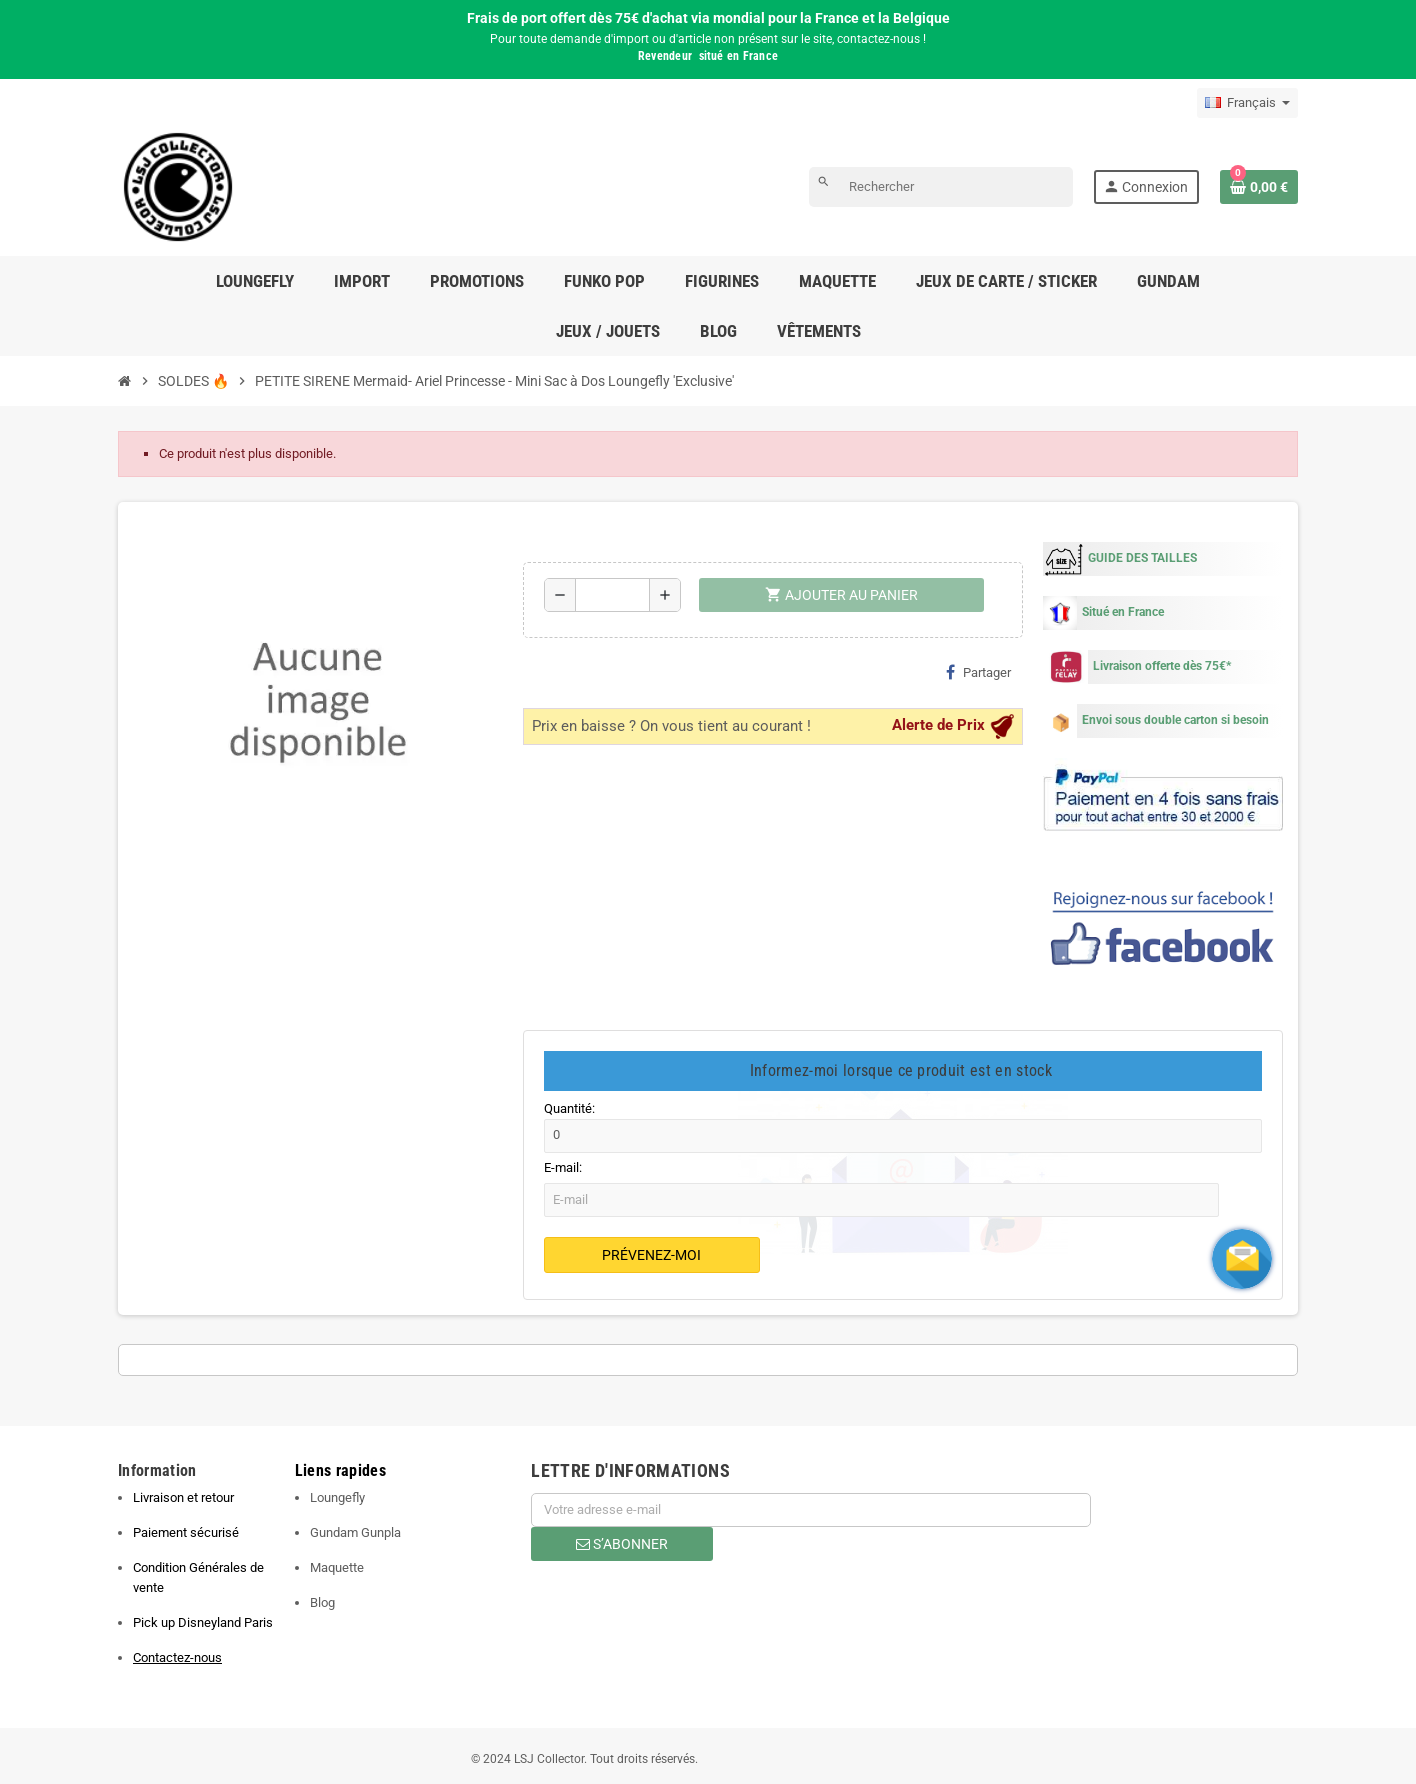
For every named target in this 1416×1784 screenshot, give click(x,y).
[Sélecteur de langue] (1247, 103)
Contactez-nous (177, 1657)
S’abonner (622, 1544)
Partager (978, 672)
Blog (322, 1602)
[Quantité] (612, 595)
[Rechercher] (941, 187)
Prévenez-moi (651, 1255)
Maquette (337, 1567)
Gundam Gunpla (355, 1532)
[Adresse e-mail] (811, 1510)
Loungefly (337, 1497)
